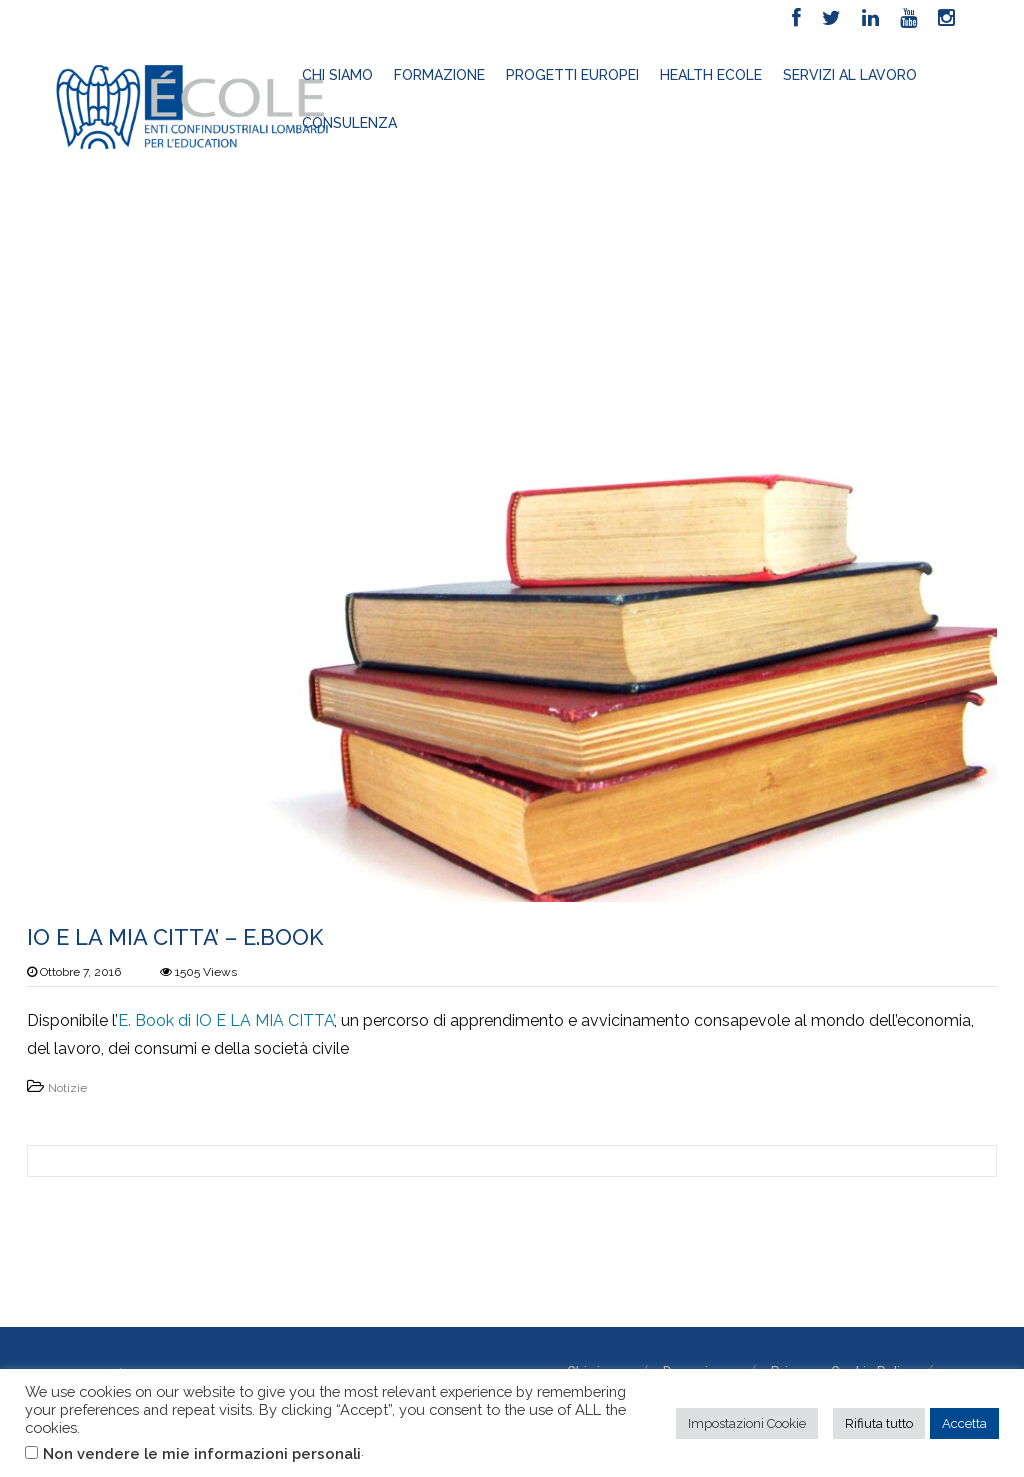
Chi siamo (337, 75)
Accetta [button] (964, 1423)
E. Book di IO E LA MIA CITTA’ (226, 1020)
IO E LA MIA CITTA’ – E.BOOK (175, 937)
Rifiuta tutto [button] (879, 1423)
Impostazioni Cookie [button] (747, 1423)
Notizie (67, 1088)
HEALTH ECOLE (711, 75)
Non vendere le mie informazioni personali (202, 1453)
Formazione (439, 75)
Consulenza (349, 123)
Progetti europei (572, 75)
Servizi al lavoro (850, 75)
